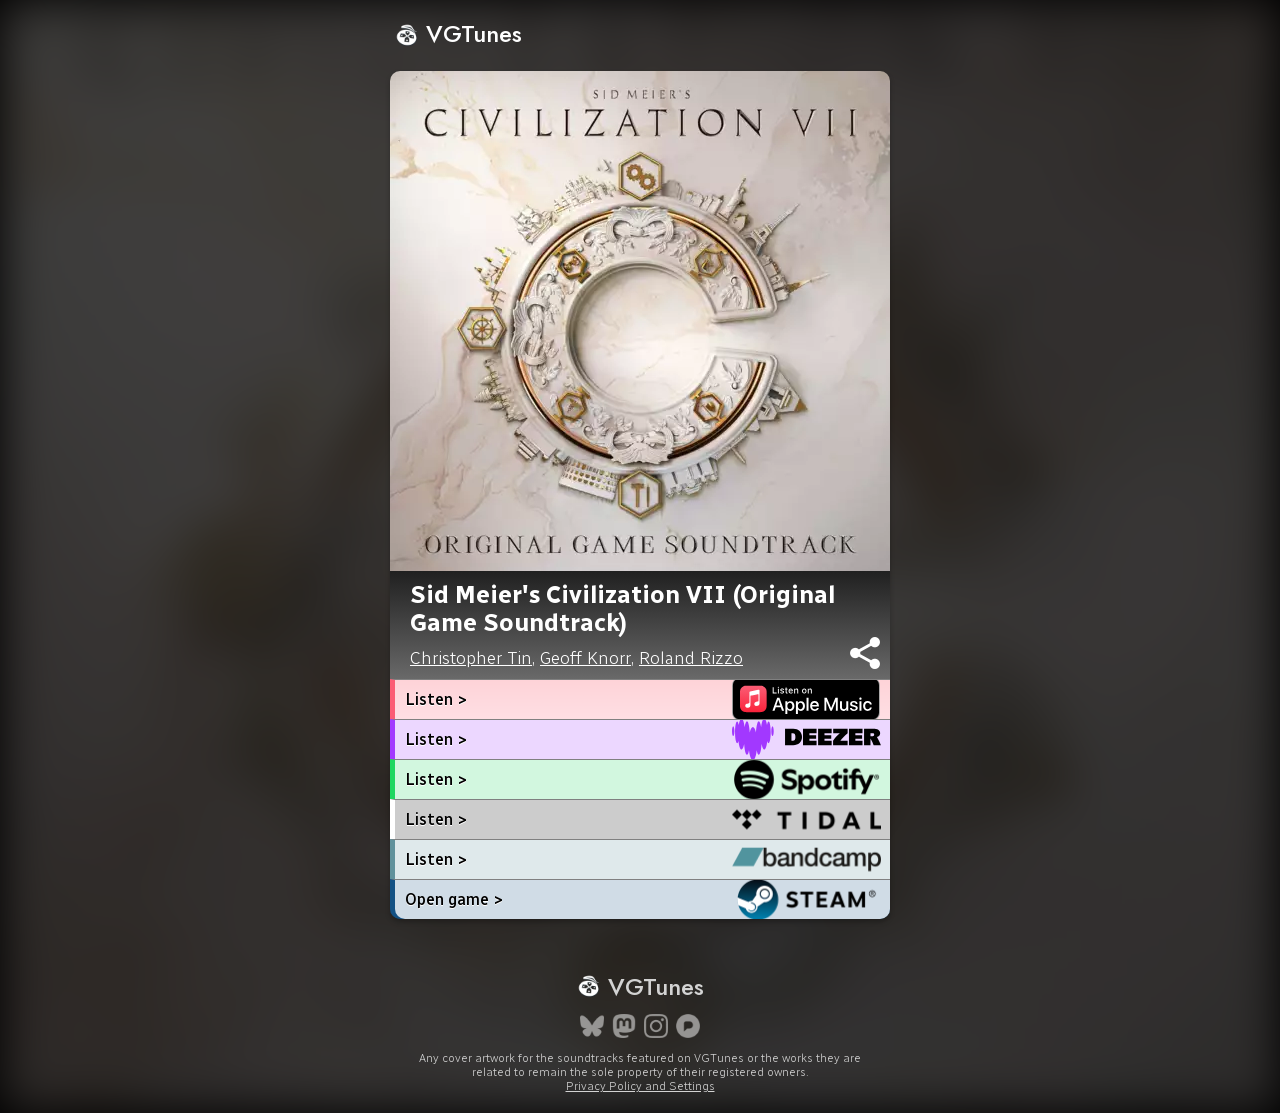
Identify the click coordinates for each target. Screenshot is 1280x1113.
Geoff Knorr (585, 658)
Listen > (436, 699)
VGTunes (458, 33)
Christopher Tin (471, 658)
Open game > (454, 899)
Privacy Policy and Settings (640, 1086)
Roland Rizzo (691, 658)
